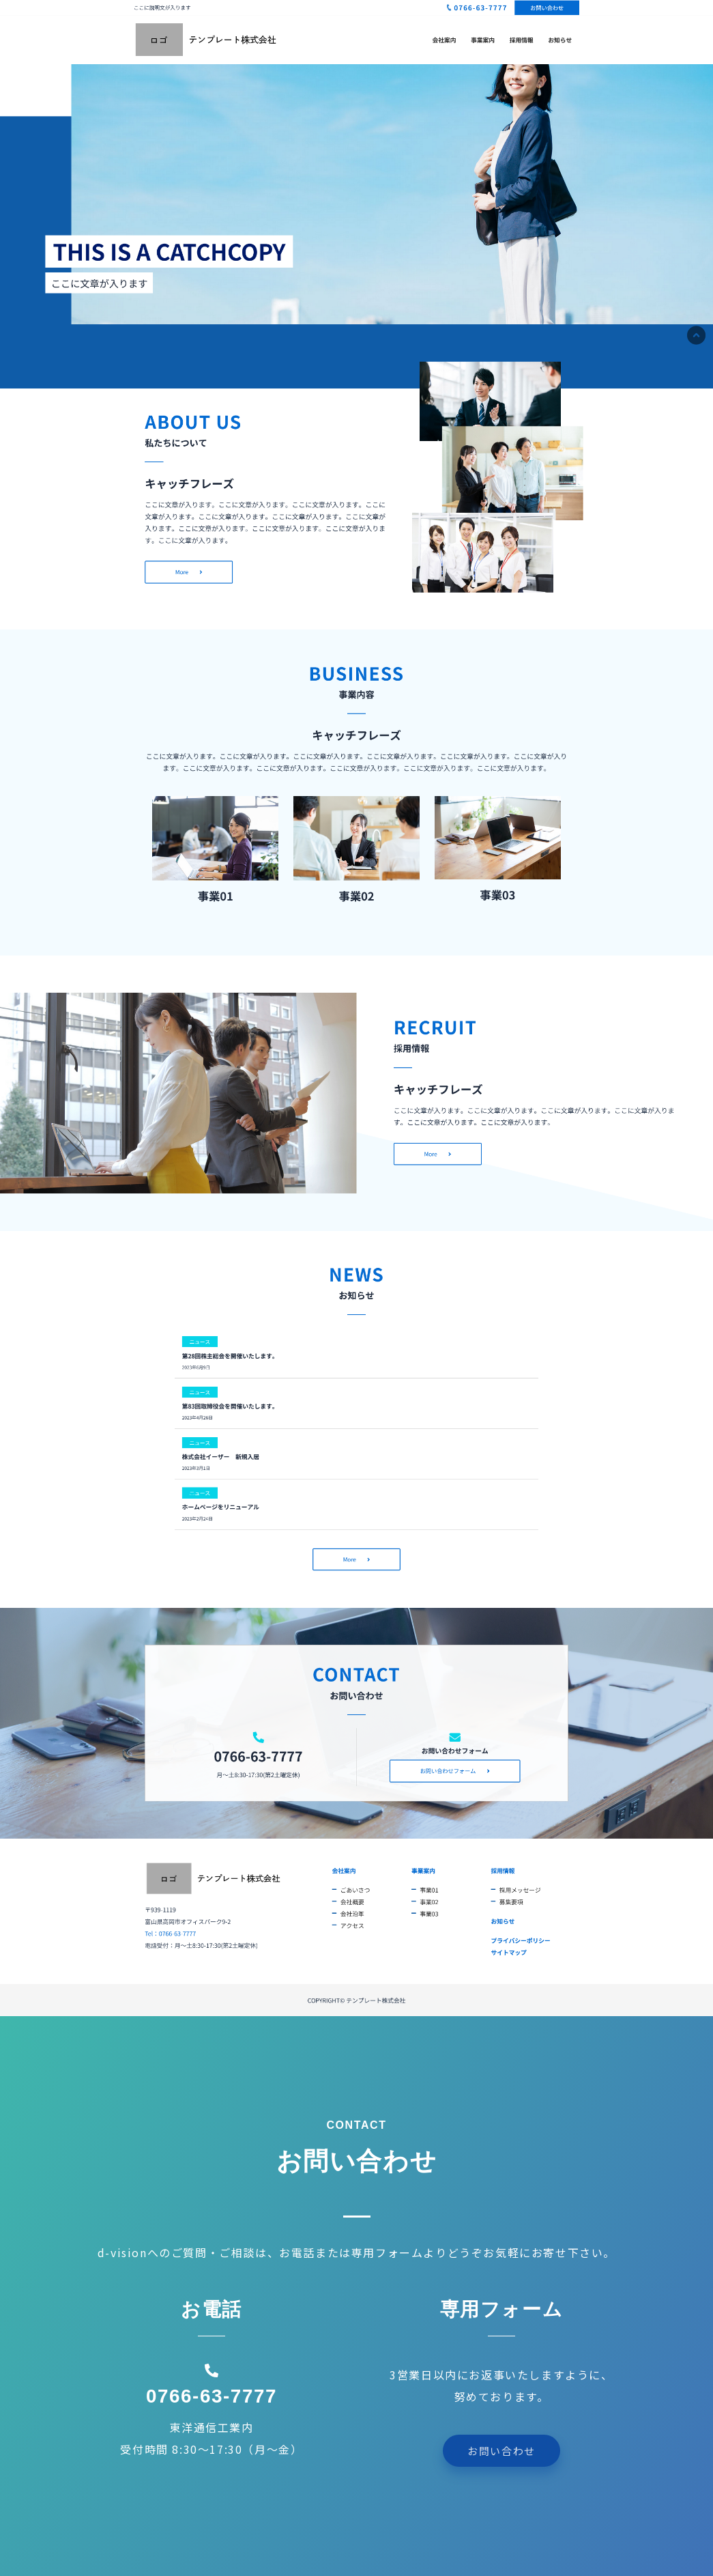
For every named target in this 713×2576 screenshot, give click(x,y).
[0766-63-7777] (211, 2370)
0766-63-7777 (211, 2396)
